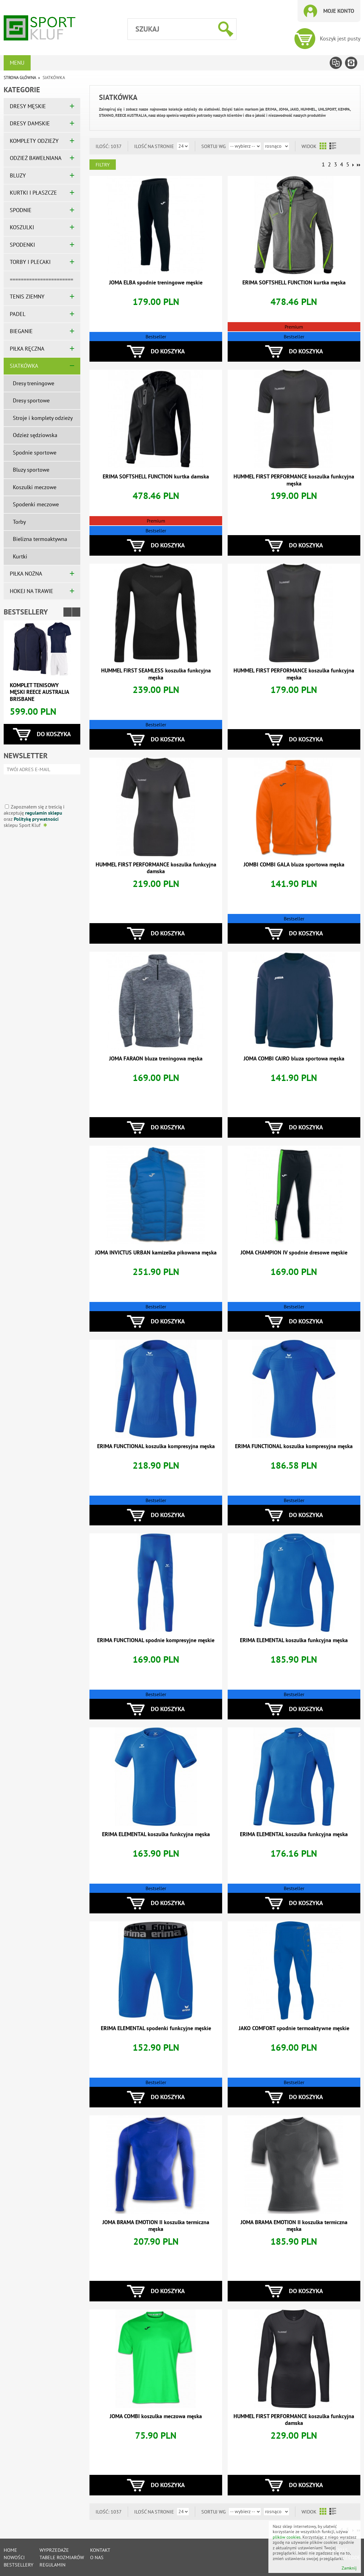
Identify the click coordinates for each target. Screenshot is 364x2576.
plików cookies (287, 2537)
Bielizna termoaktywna (40, 538)
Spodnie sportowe (34, 452)
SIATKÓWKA (24, 365)
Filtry (103, 165)
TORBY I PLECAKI (30, 261)
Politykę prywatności (36, 819)
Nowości (14, 2557)
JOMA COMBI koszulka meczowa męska (156, 2416)
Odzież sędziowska (35, 435)
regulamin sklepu (43, 813)
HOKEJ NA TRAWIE (31, 591)
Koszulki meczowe (34, 487)
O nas (97, 2557)
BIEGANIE (21, 331)
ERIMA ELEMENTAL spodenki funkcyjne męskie (156, 2028)
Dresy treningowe (33, 383)
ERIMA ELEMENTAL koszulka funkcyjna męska (294, 1640)
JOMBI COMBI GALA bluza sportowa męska (294, 864)
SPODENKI (22, 244)
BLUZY (18, 175)
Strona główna (20, 77)
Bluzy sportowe (31, 469)
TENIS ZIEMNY (27, 296)
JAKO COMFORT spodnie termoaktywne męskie (294, 2028)
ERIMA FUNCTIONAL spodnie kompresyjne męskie (155, 1640)
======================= (41, 279)
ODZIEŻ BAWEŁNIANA (36, 158)
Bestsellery (26, 612)
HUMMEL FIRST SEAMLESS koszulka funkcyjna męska (156, 674)
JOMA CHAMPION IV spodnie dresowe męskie (294, 1252)
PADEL (17, 314)
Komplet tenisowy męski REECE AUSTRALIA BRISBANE (39, 692)
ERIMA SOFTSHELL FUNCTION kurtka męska (294, 282)
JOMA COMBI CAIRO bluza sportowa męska (294, 1058)
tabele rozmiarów (62, 2557)
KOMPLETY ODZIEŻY (34, 140)
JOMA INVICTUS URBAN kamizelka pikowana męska (156, 1252)
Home (10, 2550)
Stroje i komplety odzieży (43, 417)
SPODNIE (21, 210)
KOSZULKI (22, 227)
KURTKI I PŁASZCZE (33, 192)
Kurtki (20, 556)
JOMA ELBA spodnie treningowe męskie (156, 282)
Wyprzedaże (54, 2550)
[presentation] (40, 787)
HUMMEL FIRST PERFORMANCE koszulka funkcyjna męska (293, 480)
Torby (19, 521)
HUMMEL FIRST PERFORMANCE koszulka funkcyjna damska (156, 868)
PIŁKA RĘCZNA (27, 348)
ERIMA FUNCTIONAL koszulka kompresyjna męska (156, 1446)
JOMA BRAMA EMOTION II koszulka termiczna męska (155, 2226)
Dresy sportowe (31, 400)
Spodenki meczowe (36, 504)
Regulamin (53, 2565)
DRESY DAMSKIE (30, 123)
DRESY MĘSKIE (28, 106)
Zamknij (349, 2568)
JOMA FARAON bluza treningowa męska (156, 1058)
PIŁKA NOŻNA (26, 573)
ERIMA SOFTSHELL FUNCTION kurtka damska (156, 476)
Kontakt (100, 2550)
